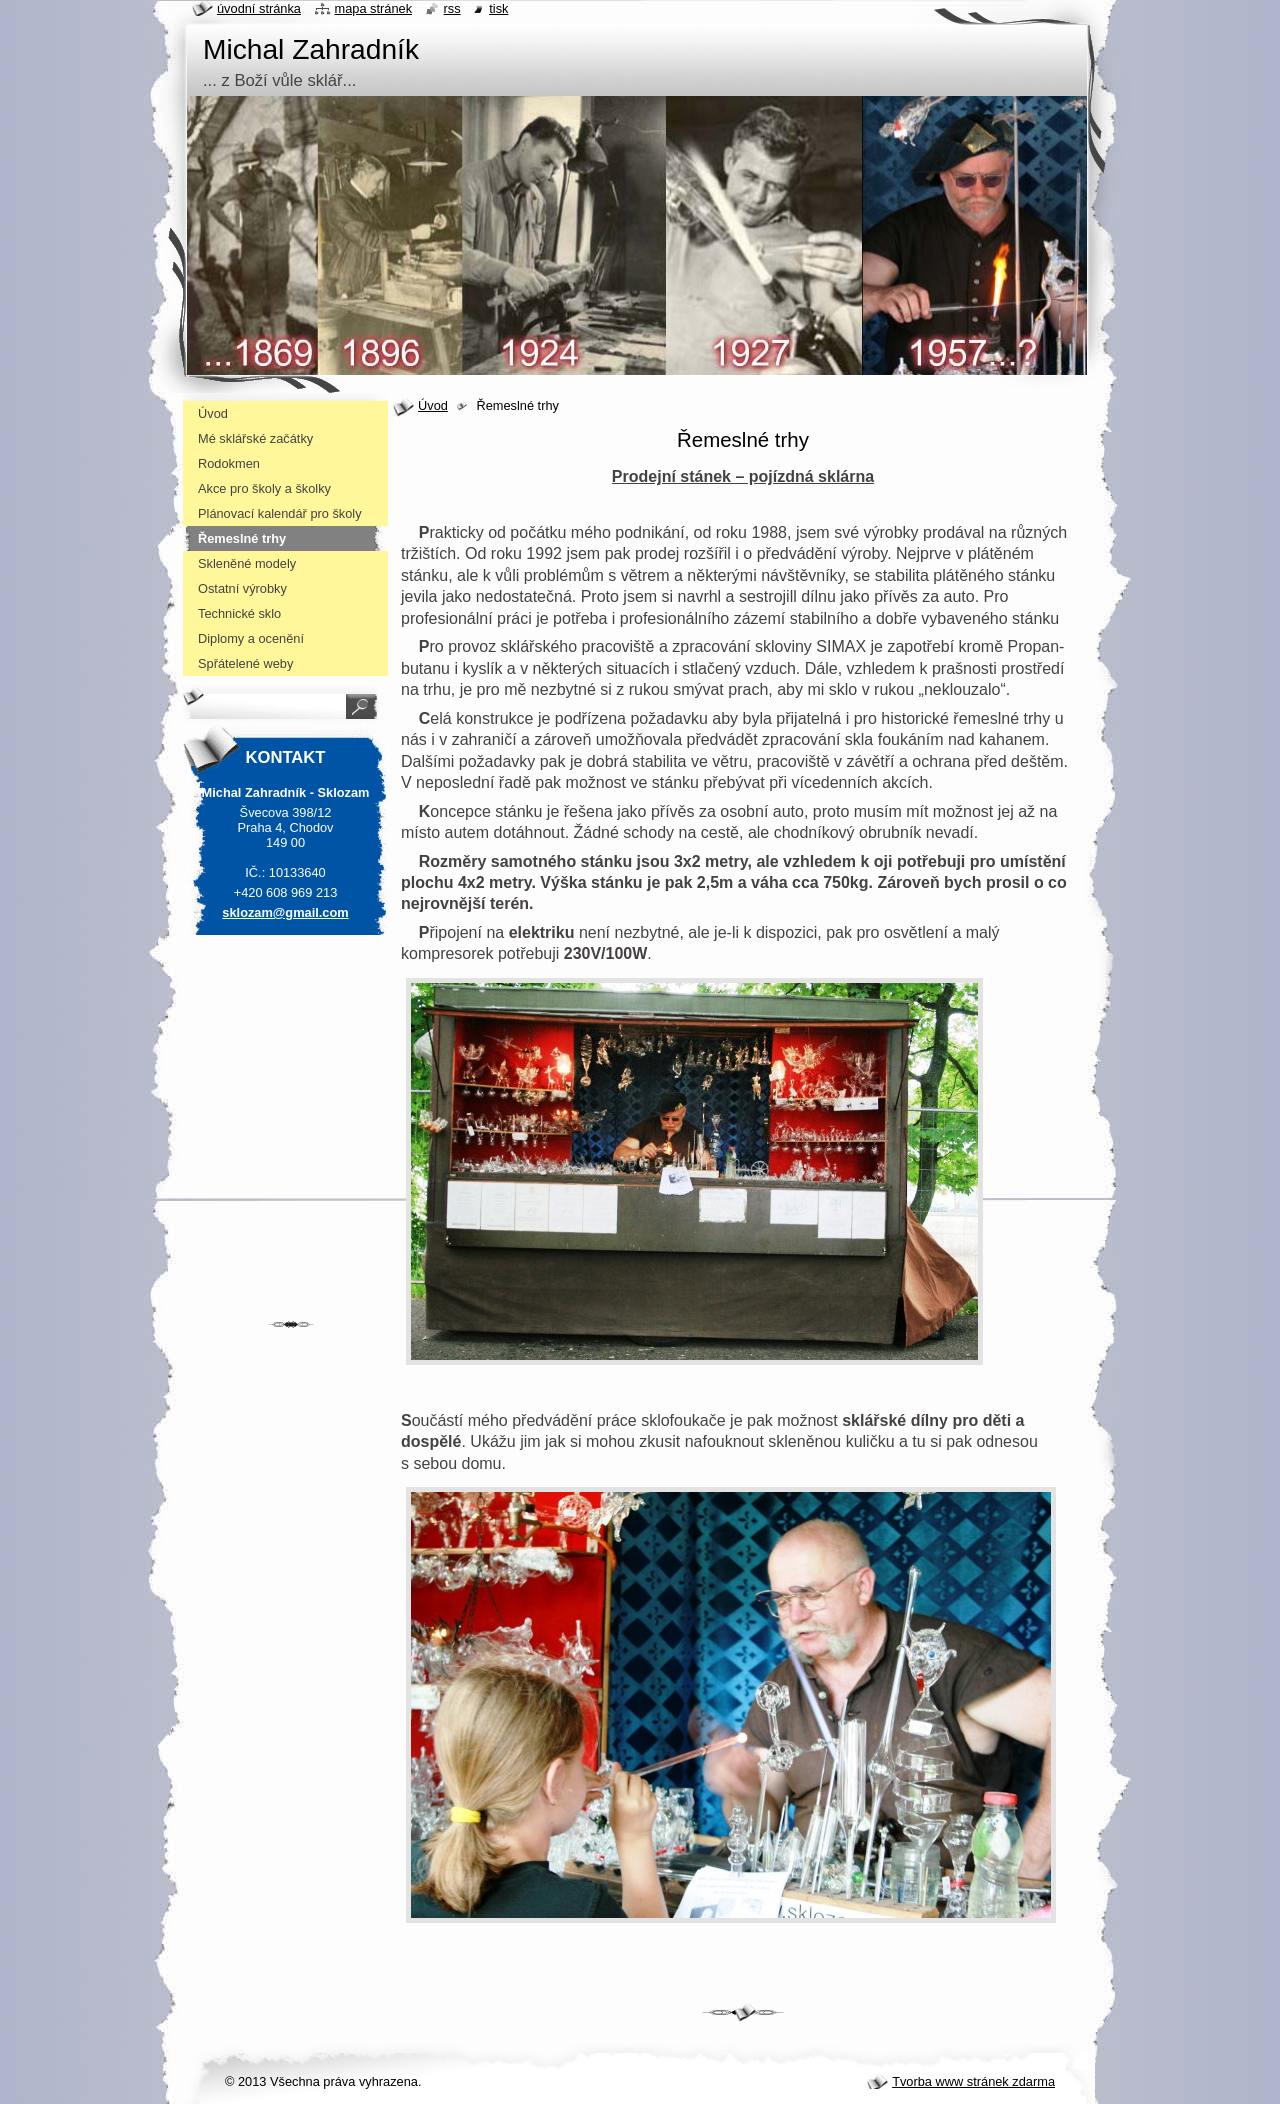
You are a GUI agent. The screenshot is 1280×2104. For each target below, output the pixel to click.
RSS (452, 8)
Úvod (433, 405)
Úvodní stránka (259, 8)
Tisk (498, 8)
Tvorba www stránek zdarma (973, 2081)
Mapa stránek (374, 8)
